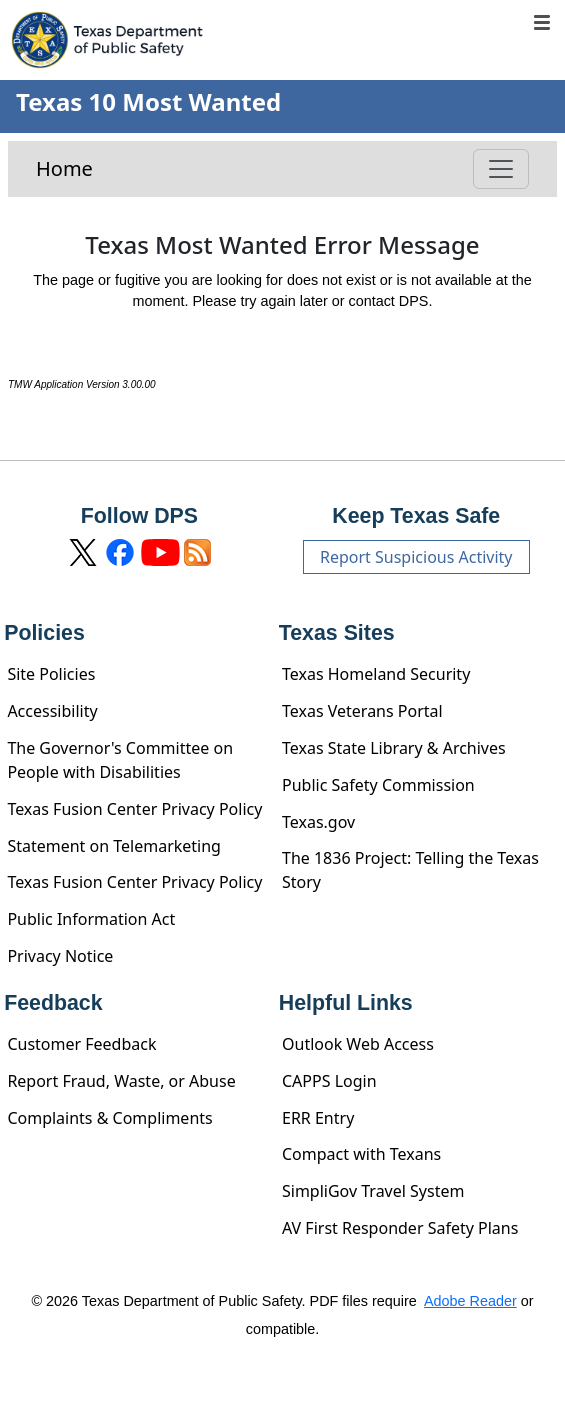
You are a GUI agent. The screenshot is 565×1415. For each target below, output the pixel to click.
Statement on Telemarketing (114, 846)
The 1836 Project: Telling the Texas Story (410, 870)
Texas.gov (318, 822)
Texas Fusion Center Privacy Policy (134, 809)
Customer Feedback (81, 1044)
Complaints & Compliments (109, 1118)
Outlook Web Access (358, 1044)
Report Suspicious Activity (416, 557)
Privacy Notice (60, 956)
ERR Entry (318, 1118)
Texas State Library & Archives (394, 748)
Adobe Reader (470, 1301)
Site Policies (51, 674)
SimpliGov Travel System (373, 1191)
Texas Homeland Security (376, 674)
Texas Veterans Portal (362, 711)
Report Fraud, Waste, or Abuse (121, 1081)
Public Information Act (91, 919)
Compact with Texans (361, 1154)
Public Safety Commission (378, 785)
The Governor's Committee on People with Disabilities (120, 760)
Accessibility (52, 711)
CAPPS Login (329, 1081)
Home (64, 168)
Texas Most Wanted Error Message (282, 245)
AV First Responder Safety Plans (400, 1228)
